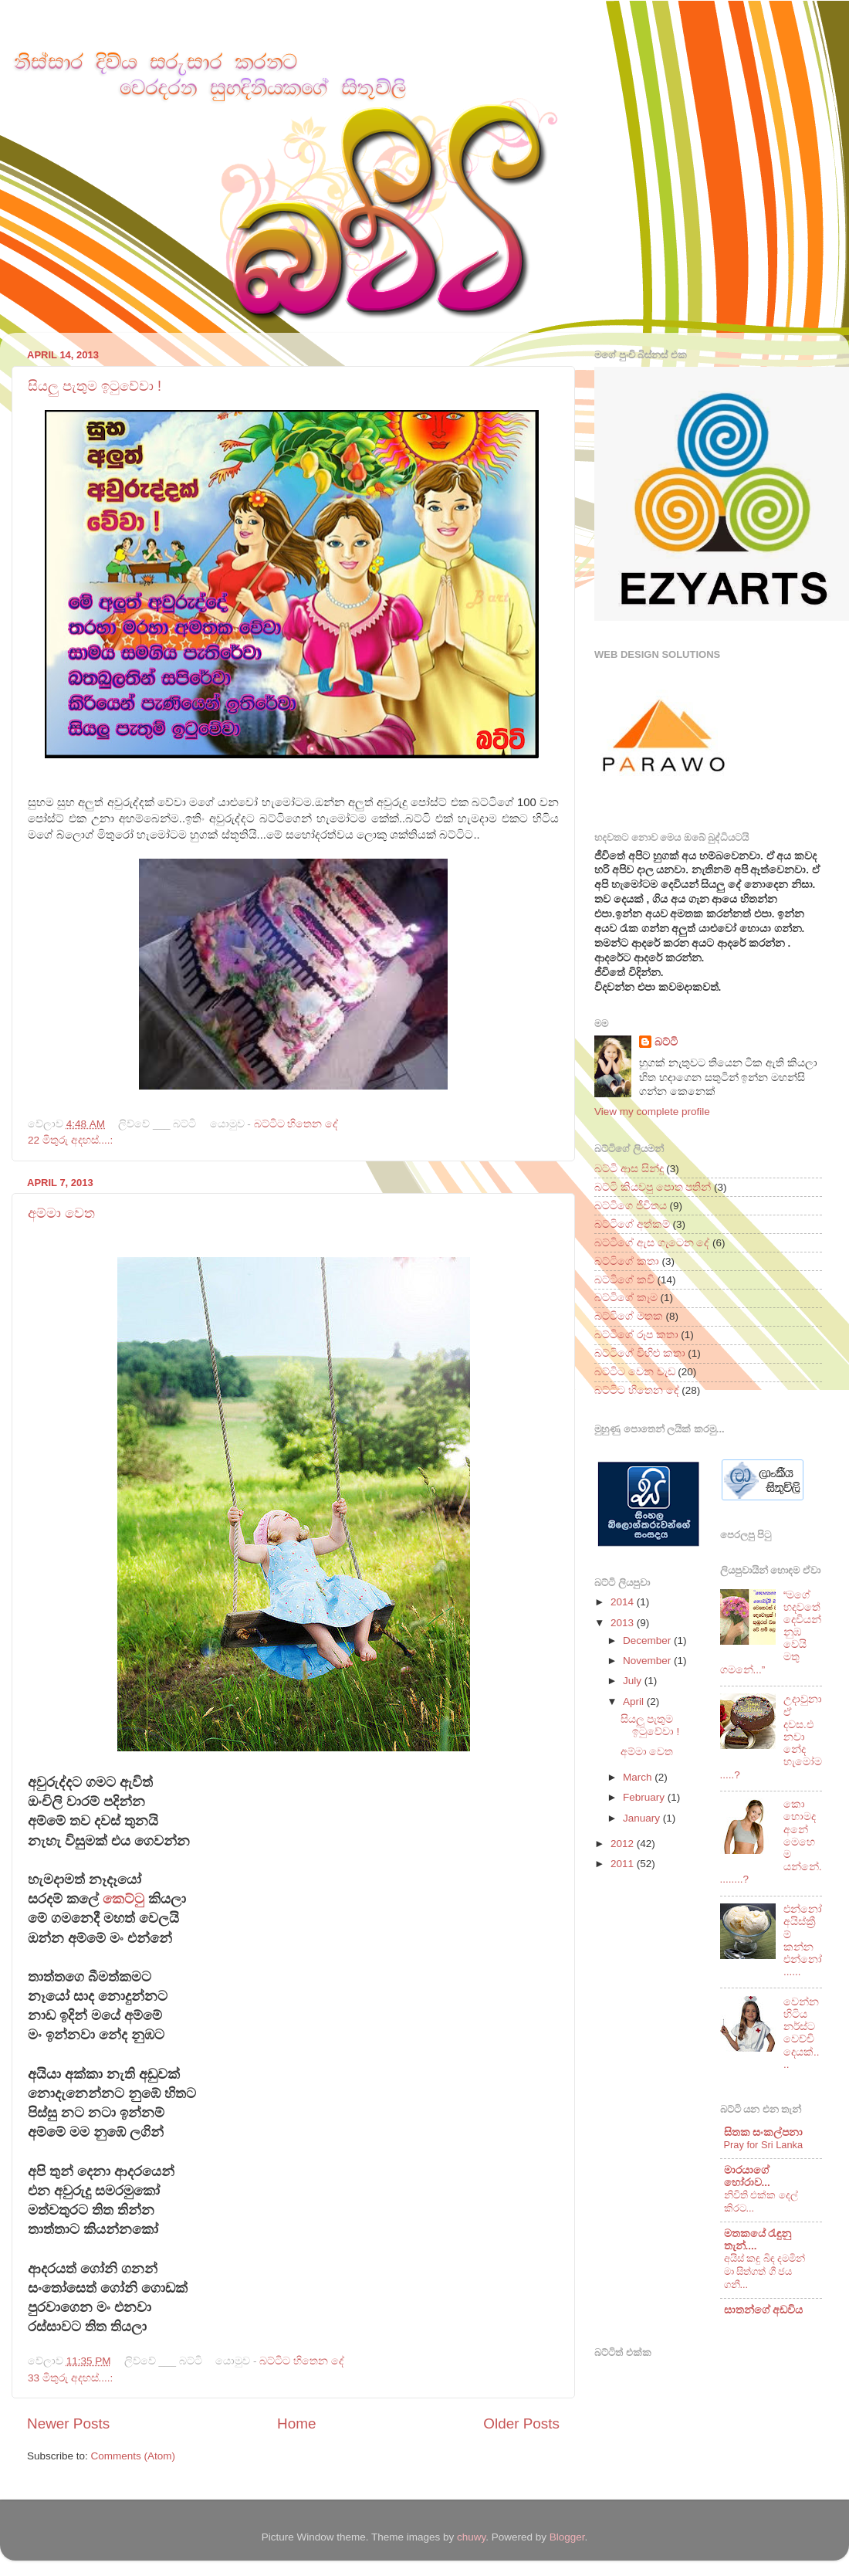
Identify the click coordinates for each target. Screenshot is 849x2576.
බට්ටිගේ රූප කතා (636, 1335)
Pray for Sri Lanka (763, 2145)
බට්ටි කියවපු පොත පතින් (652, 1187)
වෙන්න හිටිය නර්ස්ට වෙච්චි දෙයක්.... (801, 2033)
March (639, 1777)
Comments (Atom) (133, 2456)
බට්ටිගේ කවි (624, 1280)
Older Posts (521, 2423)
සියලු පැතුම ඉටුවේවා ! (94, 386)
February (645, 1797)
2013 (624, 1623)
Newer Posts (68, 2423)
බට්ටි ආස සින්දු (629, 1168)
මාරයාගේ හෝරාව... (747, 2176)
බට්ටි (666, 1042)
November (648, 1660)
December (648, 1640)
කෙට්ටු (123, 1899)
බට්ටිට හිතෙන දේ (296, 1124)
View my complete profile (652, 1111)
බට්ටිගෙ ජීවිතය (630, 1206)
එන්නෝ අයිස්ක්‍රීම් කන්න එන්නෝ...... (802, 1940)
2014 (624, 1602)
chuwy (471, 2537)
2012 (624, 1843)
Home (296, 2423)
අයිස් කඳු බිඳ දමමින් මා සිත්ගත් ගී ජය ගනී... (765, 2271)
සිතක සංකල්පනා (763, 2132)
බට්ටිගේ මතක (628, 1316)
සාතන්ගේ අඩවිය (763, 2310)
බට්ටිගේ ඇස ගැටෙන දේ (651, 1243)
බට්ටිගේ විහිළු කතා (639, 1353)
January (643, 1818)
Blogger (567, 2537)
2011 (624, 1863)
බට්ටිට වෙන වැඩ (634, 1372)
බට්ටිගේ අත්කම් (632, 1224)
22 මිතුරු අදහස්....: (70, 1140)
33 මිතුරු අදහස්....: (70, 2378)
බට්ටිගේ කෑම (626, 1297)
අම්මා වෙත (61, 1213)
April (635, 1701)
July (633, 1680)
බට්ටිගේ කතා (626, 1261)
